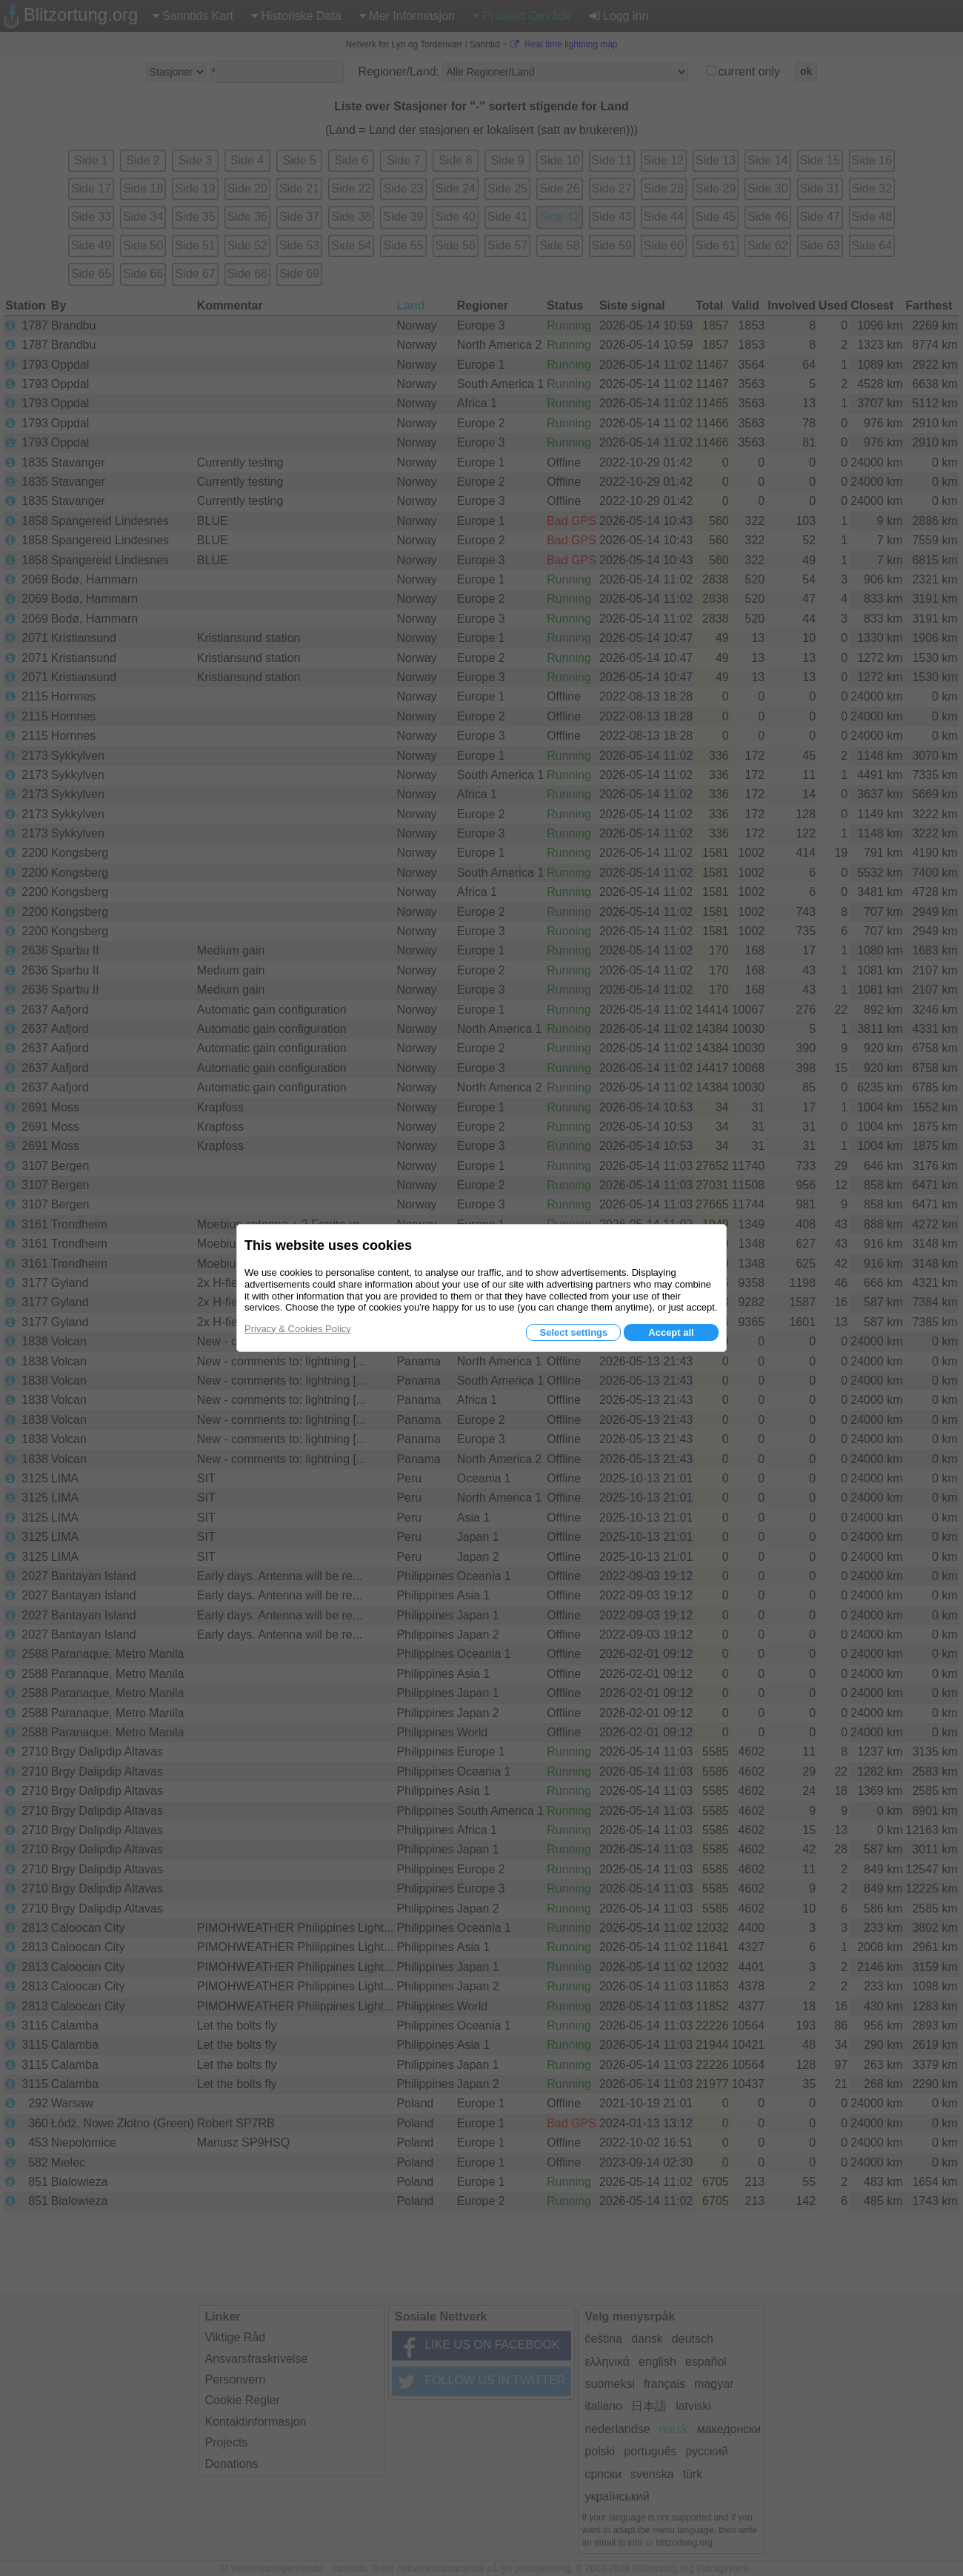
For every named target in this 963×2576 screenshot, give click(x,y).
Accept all (670, 1332)
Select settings (573, 1332)
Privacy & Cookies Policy (297, 1328)
